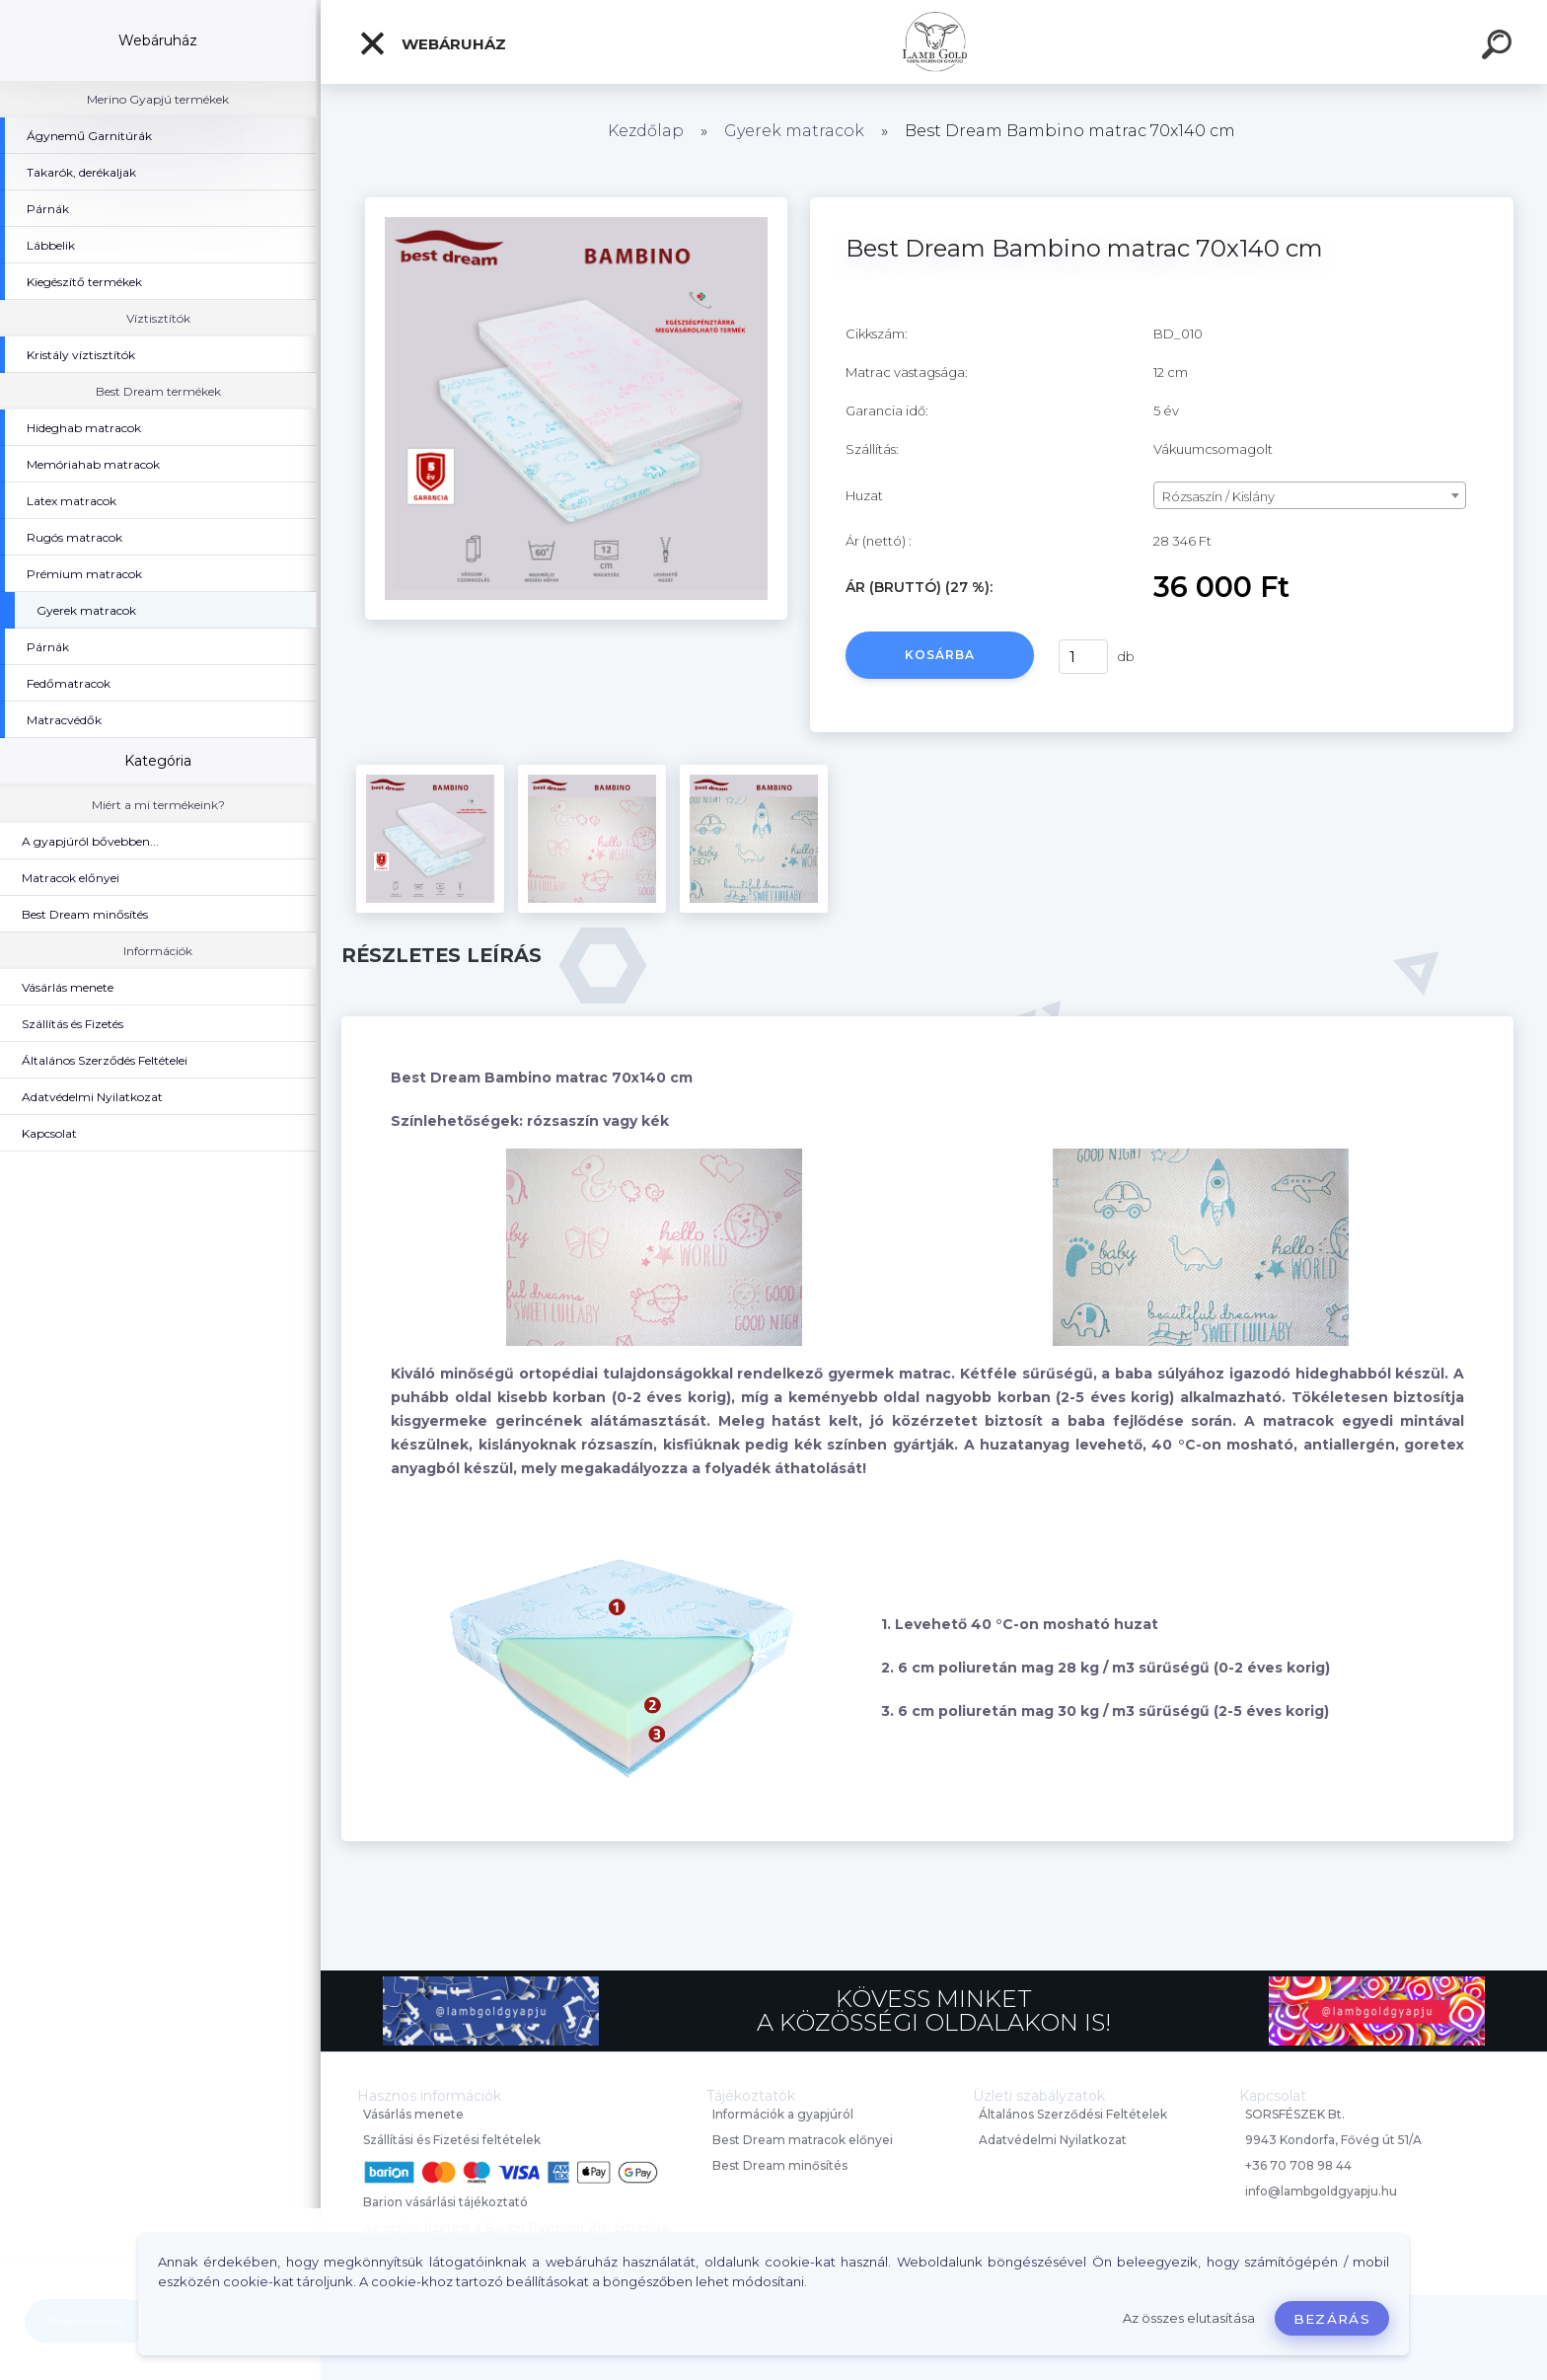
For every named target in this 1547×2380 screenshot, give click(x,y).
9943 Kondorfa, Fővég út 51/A (1333, 2139)
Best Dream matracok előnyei (802, 2139)
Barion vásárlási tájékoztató (445, 2201)
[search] (1499, 47)
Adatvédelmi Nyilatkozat (1053, 2139)
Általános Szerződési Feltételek (1073, 2114)
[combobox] (1309, 495)
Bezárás (1331, 2319)
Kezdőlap (646, 130)
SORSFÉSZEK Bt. (1295, 2114)
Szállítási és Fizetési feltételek (452, 2139)
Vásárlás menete (413, 2114)
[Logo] (933, 42)
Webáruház (432, 43)
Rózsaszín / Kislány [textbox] (1218, 496)
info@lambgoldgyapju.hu (1321, 2191)
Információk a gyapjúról (782, 2114)
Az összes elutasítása (1189, 2318)
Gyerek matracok (794, 130)
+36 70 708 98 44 (1298, 2165)
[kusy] (1083, 656)
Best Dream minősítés (779, 2165)
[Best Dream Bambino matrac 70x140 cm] (576, 204)
